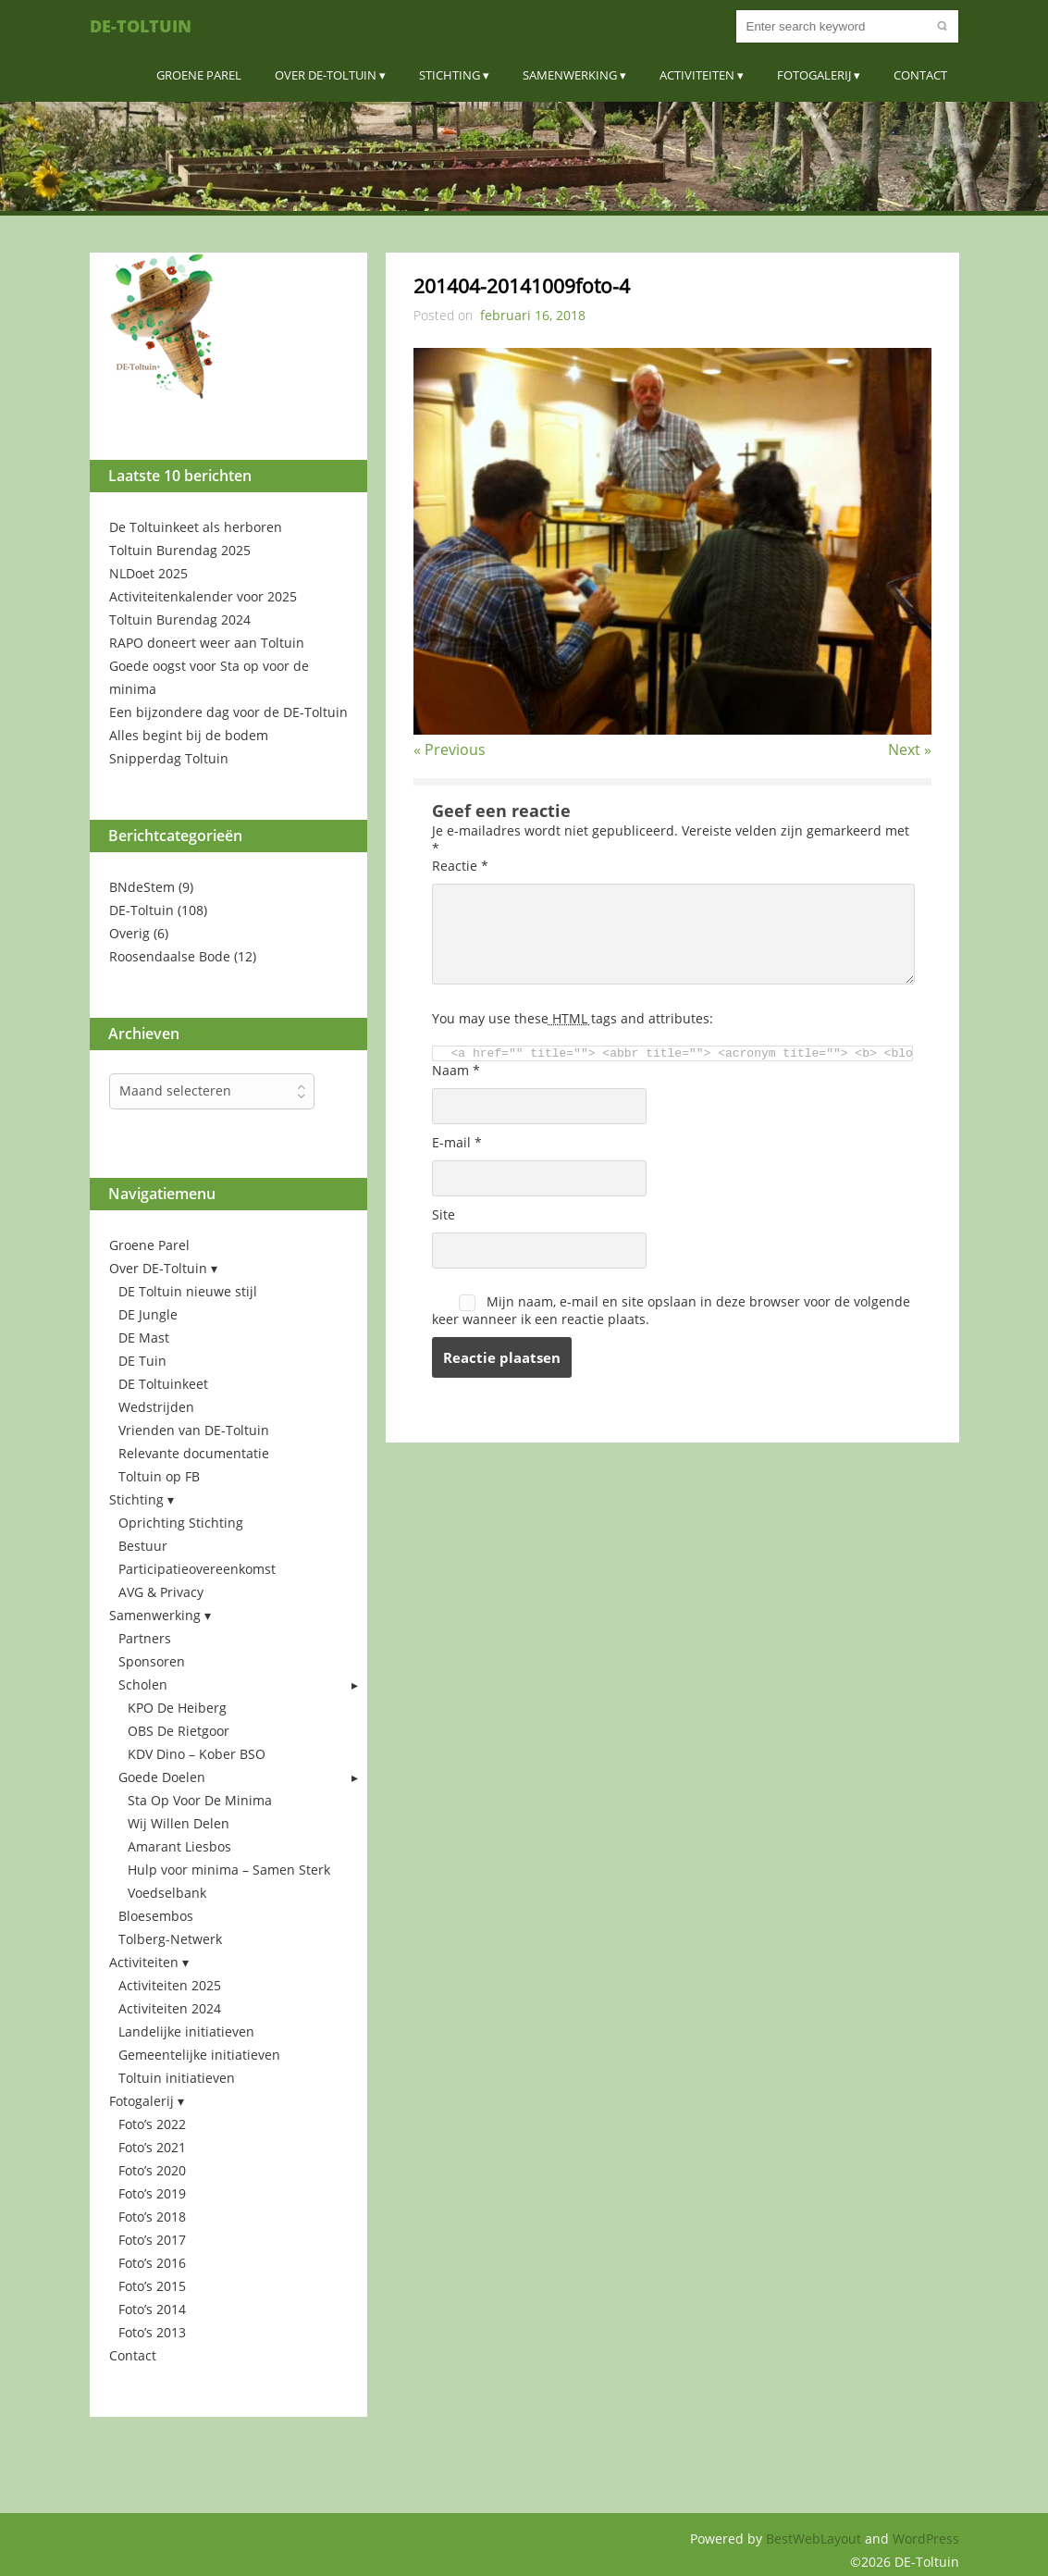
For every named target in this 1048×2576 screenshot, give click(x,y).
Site (443, 1214)
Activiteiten (697, 75)
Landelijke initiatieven (186, 2031)
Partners (144, 1638)
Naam (456, 1070)
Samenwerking (570, 75)
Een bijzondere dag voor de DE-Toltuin (228, 712)
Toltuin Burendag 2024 (180, 619)
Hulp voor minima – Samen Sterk (229, 1869)
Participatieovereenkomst (197, 1569)
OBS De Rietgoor (178, 1731)
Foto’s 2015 (152, 2286)
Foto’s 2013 (152, 2332)
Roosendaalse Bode (169, 956)
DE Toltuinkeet (163, 1384)
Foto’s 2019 (152, 2193)
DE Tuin (142, 1360)
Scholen (142, 1684)
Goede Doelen (161, 1777)
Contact (920, 75)
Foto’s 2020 (152, 2170)
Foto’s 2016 (152, 2263)
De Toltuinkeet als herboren (195, 527)
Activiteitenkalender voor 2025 (203, 596)
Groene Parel (198, 75)
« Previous (449, 749)
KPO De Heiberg (177, 1707)
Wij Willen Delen (178, 1823)
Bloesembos (155, 1916)
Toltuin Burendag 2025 (180, 550)
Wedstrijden (156, 1407)
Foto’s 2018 (152, 2216)
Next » (909, 749)
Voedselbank (167, 1892)
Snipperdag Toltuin (168, 758)
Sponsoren (151, 1661)
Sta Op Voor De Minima (200, 1800)
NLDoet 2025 (148, 573)
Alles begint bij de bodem (188, 735)
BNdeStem (142, 887)
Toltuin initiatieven (176, 2078)
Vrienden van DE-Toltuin (193, 1430)
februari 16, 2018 (533, 315)
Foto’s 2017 (152, 2239)
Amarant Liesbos (179, 1846)
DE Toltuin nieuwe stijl (187, 1291)
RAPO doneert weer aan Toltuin (206, 642)
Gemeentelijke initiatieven (199, 2054)
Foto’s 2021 (152, 2147)
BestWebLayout (815, 2538)
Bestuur (142, 1545)
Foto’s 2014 (152, 2309)
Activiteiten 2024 (169, 2008)
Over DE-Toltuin (325, 75)
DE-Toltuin (140, 26)
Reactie (460, 865)
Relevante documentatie (193, 1453)
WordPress (926, 2538)
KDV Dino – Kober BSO (196, 1754)
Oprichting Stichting (180, 1522)
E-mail (457, 1142)
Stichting (449, 75)
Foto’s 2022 (152, 2124)
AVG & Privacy (160, 1592)
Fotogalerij (814, 75)
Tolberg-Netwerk (170, 1939)
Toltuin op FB (159, 1476)
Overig (129, 933)
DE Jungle (148, 1314)
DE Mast (143, 1337)
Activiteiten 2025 (169, 1985)
